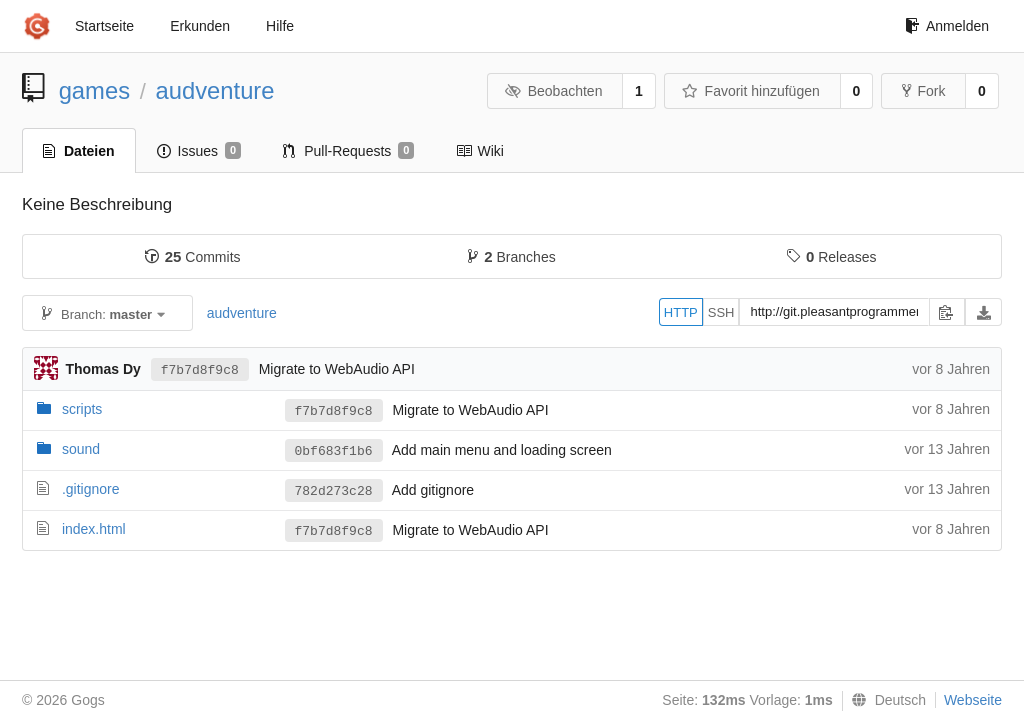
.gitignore (91, 489)
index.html (94, 529)
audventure (214, 90)
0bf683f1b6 (334, 451)
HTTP (681, 312)
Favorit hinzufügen (751, 91)
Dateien (79, 151)
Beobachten (553, 91)
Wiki (479, 151)
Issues (199, 151)
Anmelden (947, 26)
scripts (82, 409)
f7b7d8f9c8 (200, 370)
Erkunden (200, 26)
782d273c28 (334, 491)
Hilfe (280, 26)
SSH (721, 312)
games (94, 90)
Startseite (104, 26)
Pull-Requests (348, 151)
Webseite (973, 700)
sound (81, 449)
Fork (923, 91)
